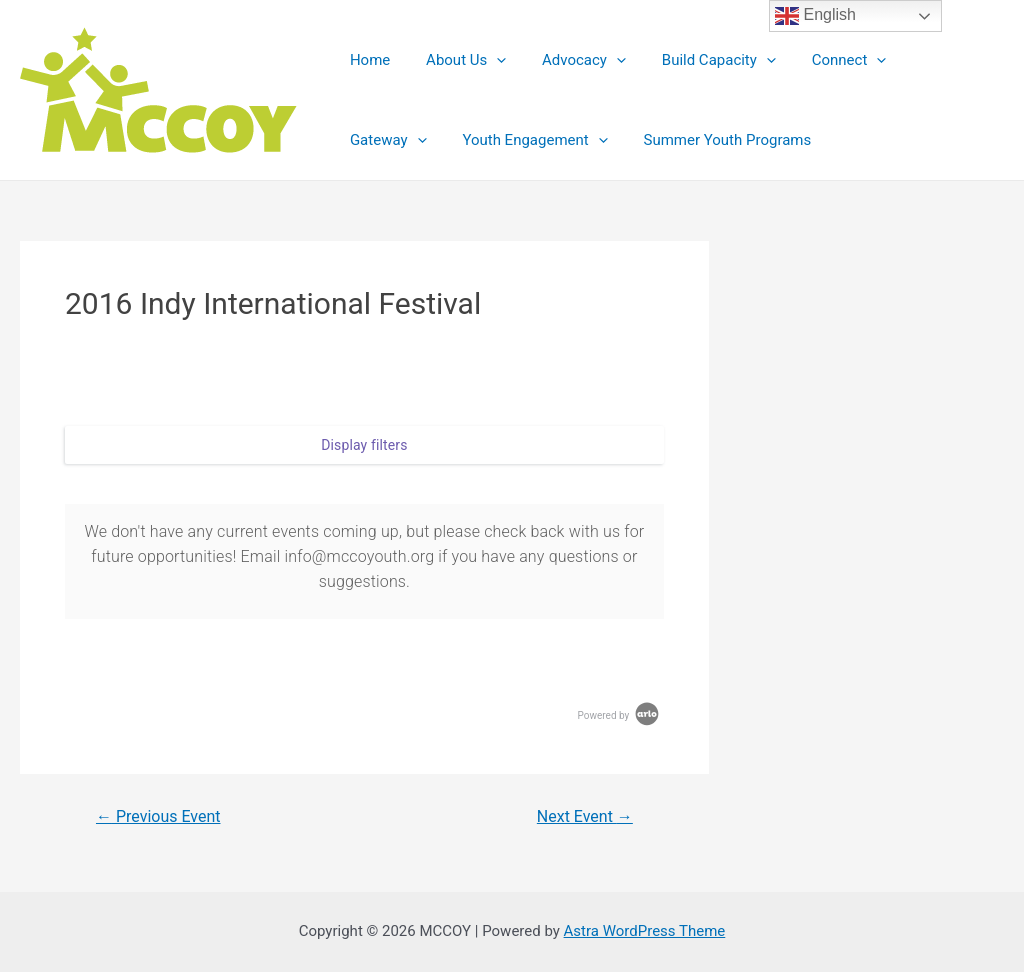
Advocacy (570, 60)
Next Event (585, 817)
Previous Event (158, 817)
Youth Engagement (419, 140)
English (815, 16)
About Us (457, 60)
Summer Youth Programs (606, 140)
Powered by (620, 715)
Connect (823, 60)
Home (367, 60)
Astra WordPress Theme (645, 931)
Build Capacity (698, 60)
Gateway (928, 60)
